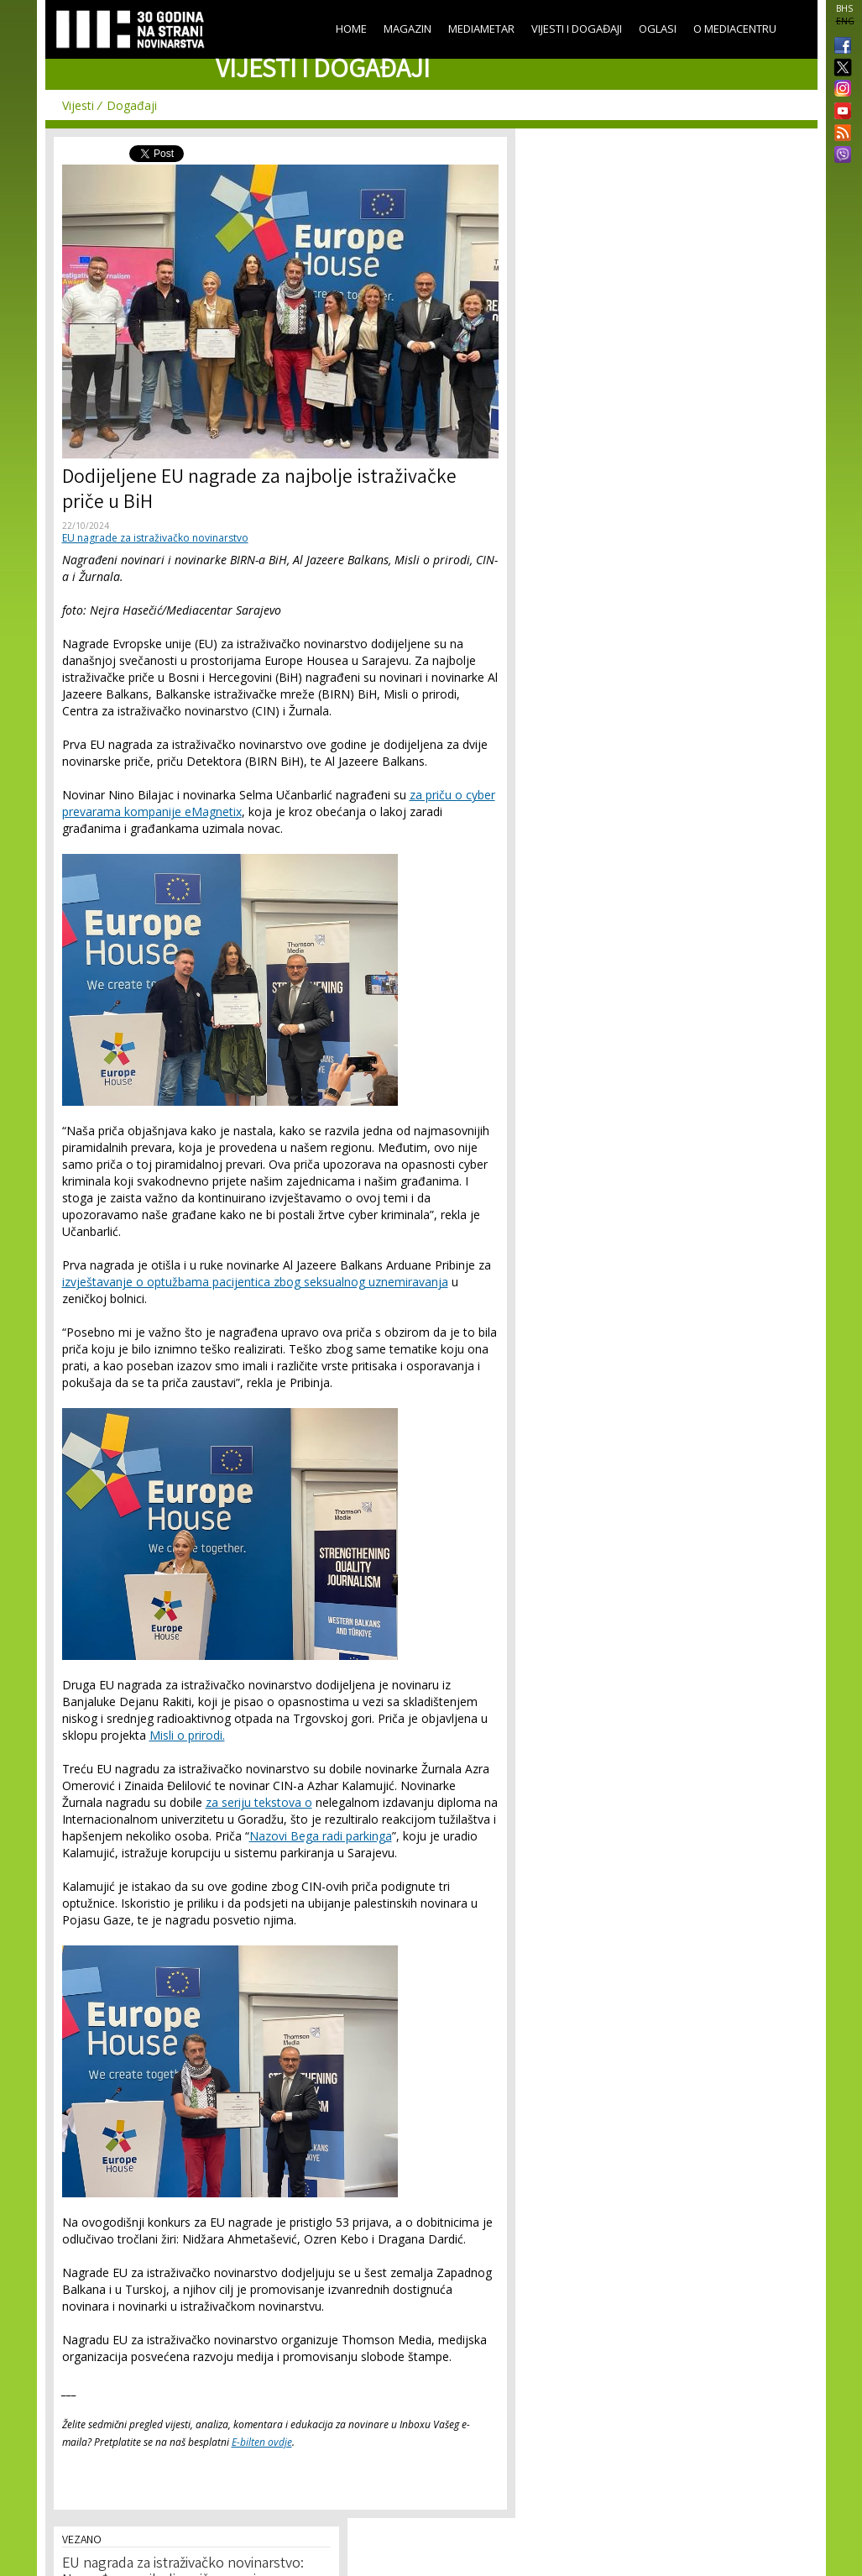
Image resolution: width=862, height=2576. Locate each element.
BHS (844, 8)
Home (351, 28)
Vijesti (78, 105)
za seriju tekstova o (259, 1802)
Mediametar (481, 28)
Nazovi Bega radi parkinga (320, 1836)
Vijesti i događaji (576, 28)
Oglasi (658, 28)
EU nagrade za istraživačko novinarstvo (155, 538)
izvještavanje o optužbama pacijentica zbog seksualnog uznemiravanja (255, 1282)
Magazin (407, 28)
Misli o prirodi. (187, 1735)
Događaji (132, 105)
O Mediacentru (734, 28)
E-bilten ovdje (262, 2442)
